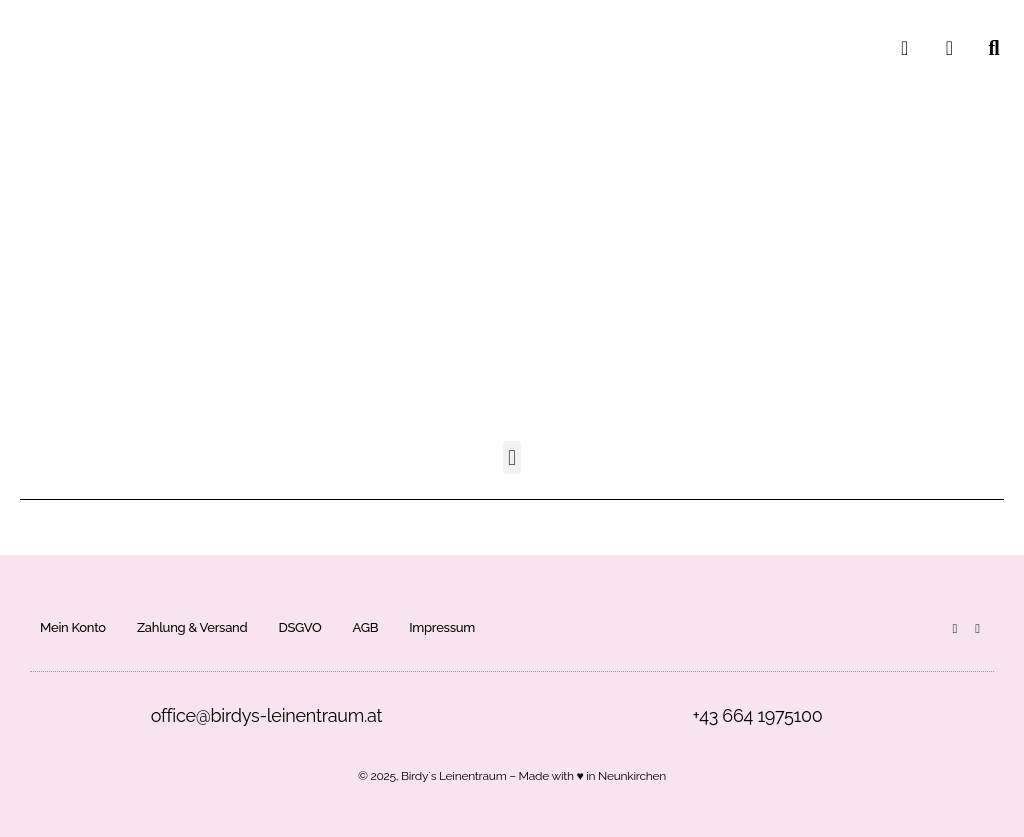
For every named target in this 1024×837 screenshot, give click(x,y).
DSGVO (299, 627)
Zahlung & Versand (192, 627)
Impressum (442, 627)
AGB (366, 627)
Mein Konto (73, 627)
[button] (512, 457)
